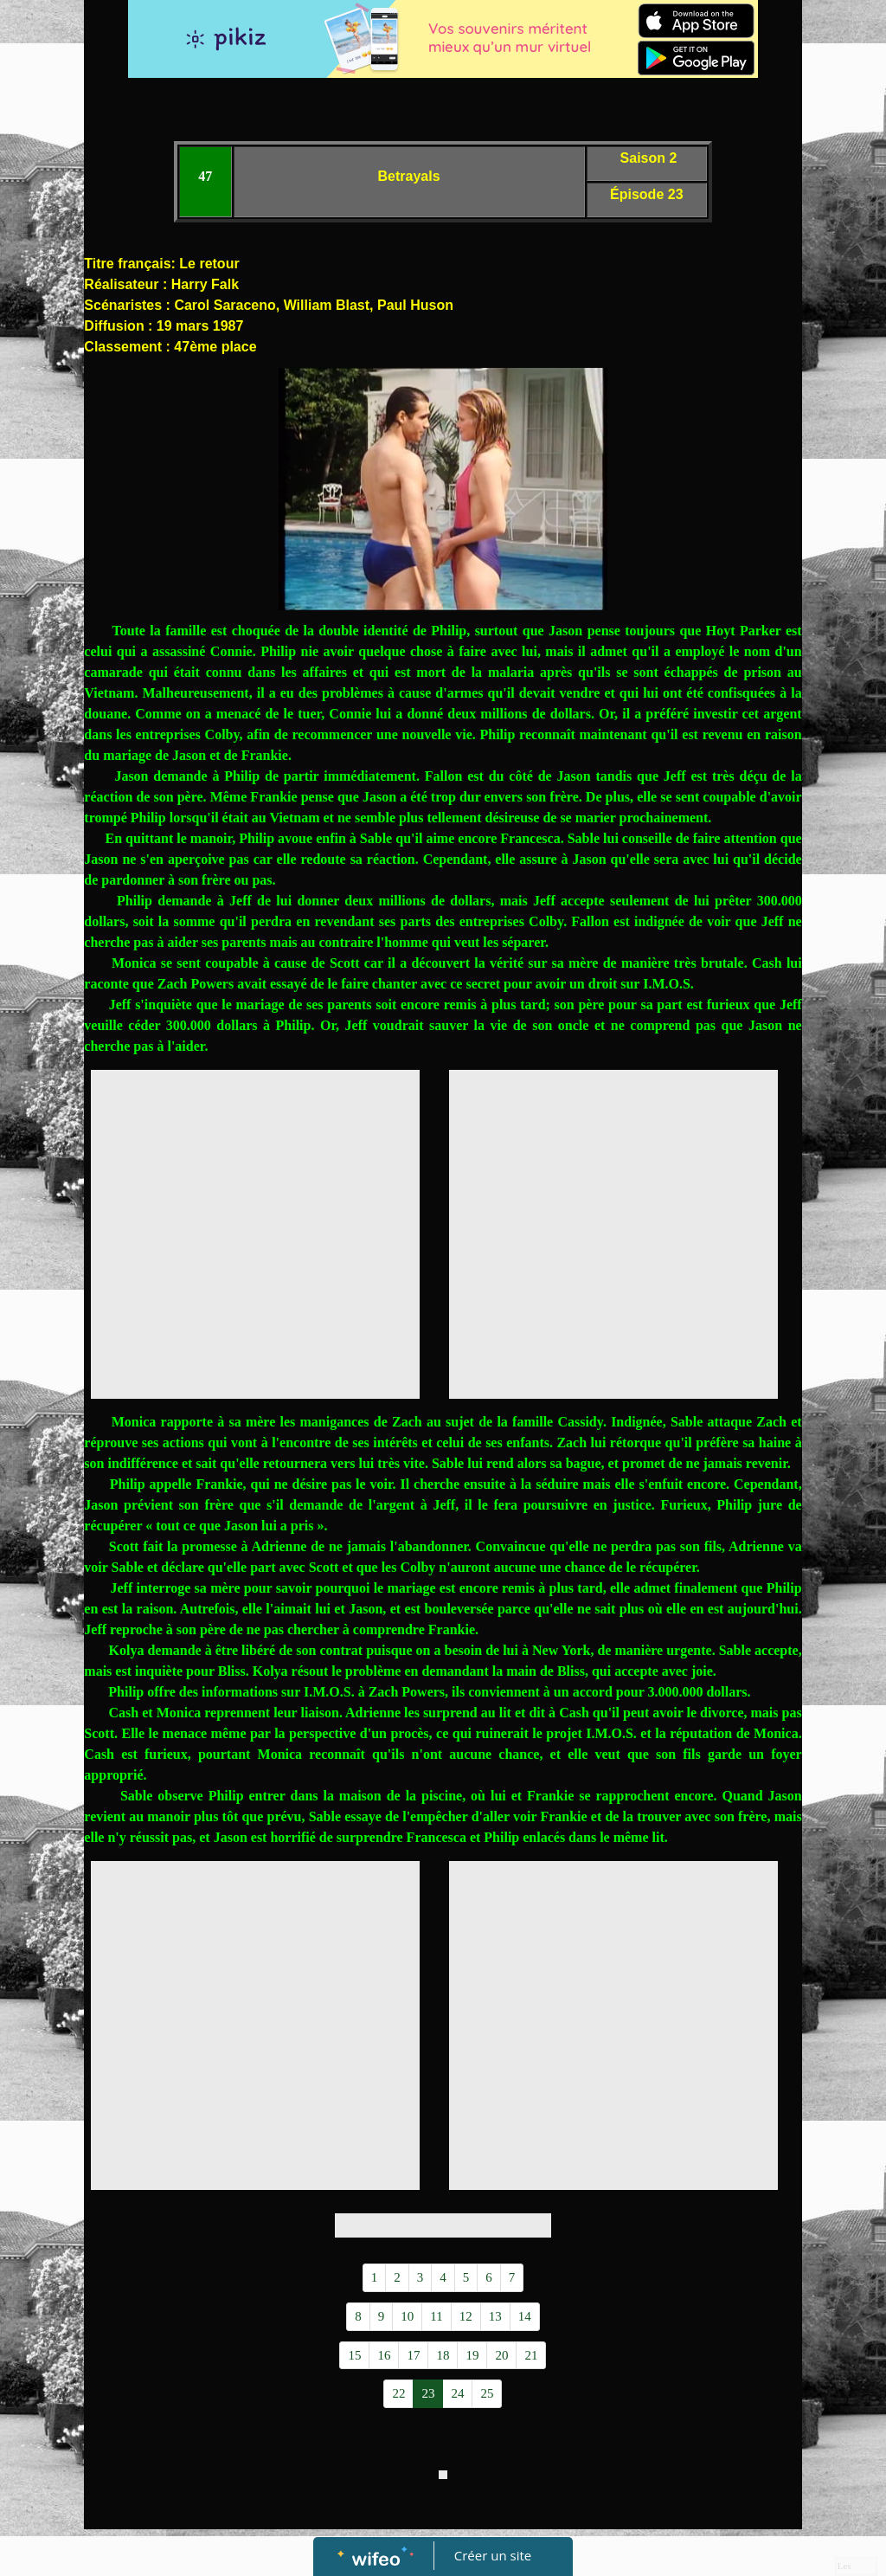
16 (383, 2355)
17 (413, 2355)
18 (442, 2355)
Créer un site (492, 2555)
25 (486, 2393)
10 (407, 2316)
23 (427, 2393)
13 (495, 2316)
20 (501, 2355)
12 (465, 2316)
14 (524, 2316)
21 (530, 2355)
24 (457, 2393)
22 (398, 2393)
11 (436, 2316)
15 (354, 2355)
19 (471, 2355)
